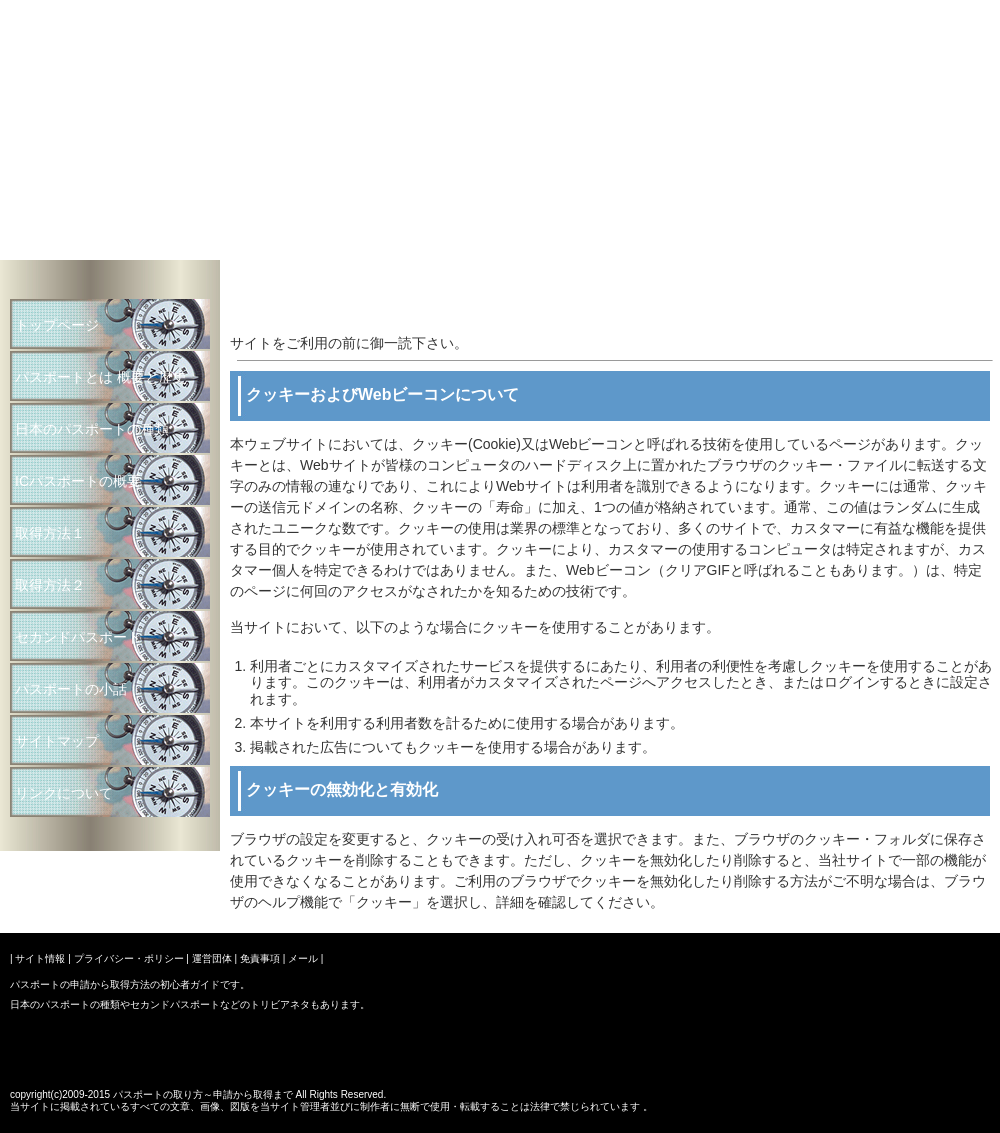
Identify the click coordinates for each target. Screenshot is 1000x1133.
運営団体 (212, 958)
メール (303, 958)
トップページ (57, 325)
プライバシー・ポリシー (129, 958)
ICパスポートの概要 (78, 481)
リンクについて (64, 793)
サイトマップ (57, 741)
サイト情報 (40, 958)
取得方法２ (50, 585)
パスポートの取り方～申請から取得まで (868, 232)
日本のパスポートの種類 (92, 429)
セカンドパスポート (78, 637)
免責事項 (260, 958)
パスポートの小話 (71, 689)
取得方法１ (50, 533)
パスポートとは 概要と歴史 (101, 377)
